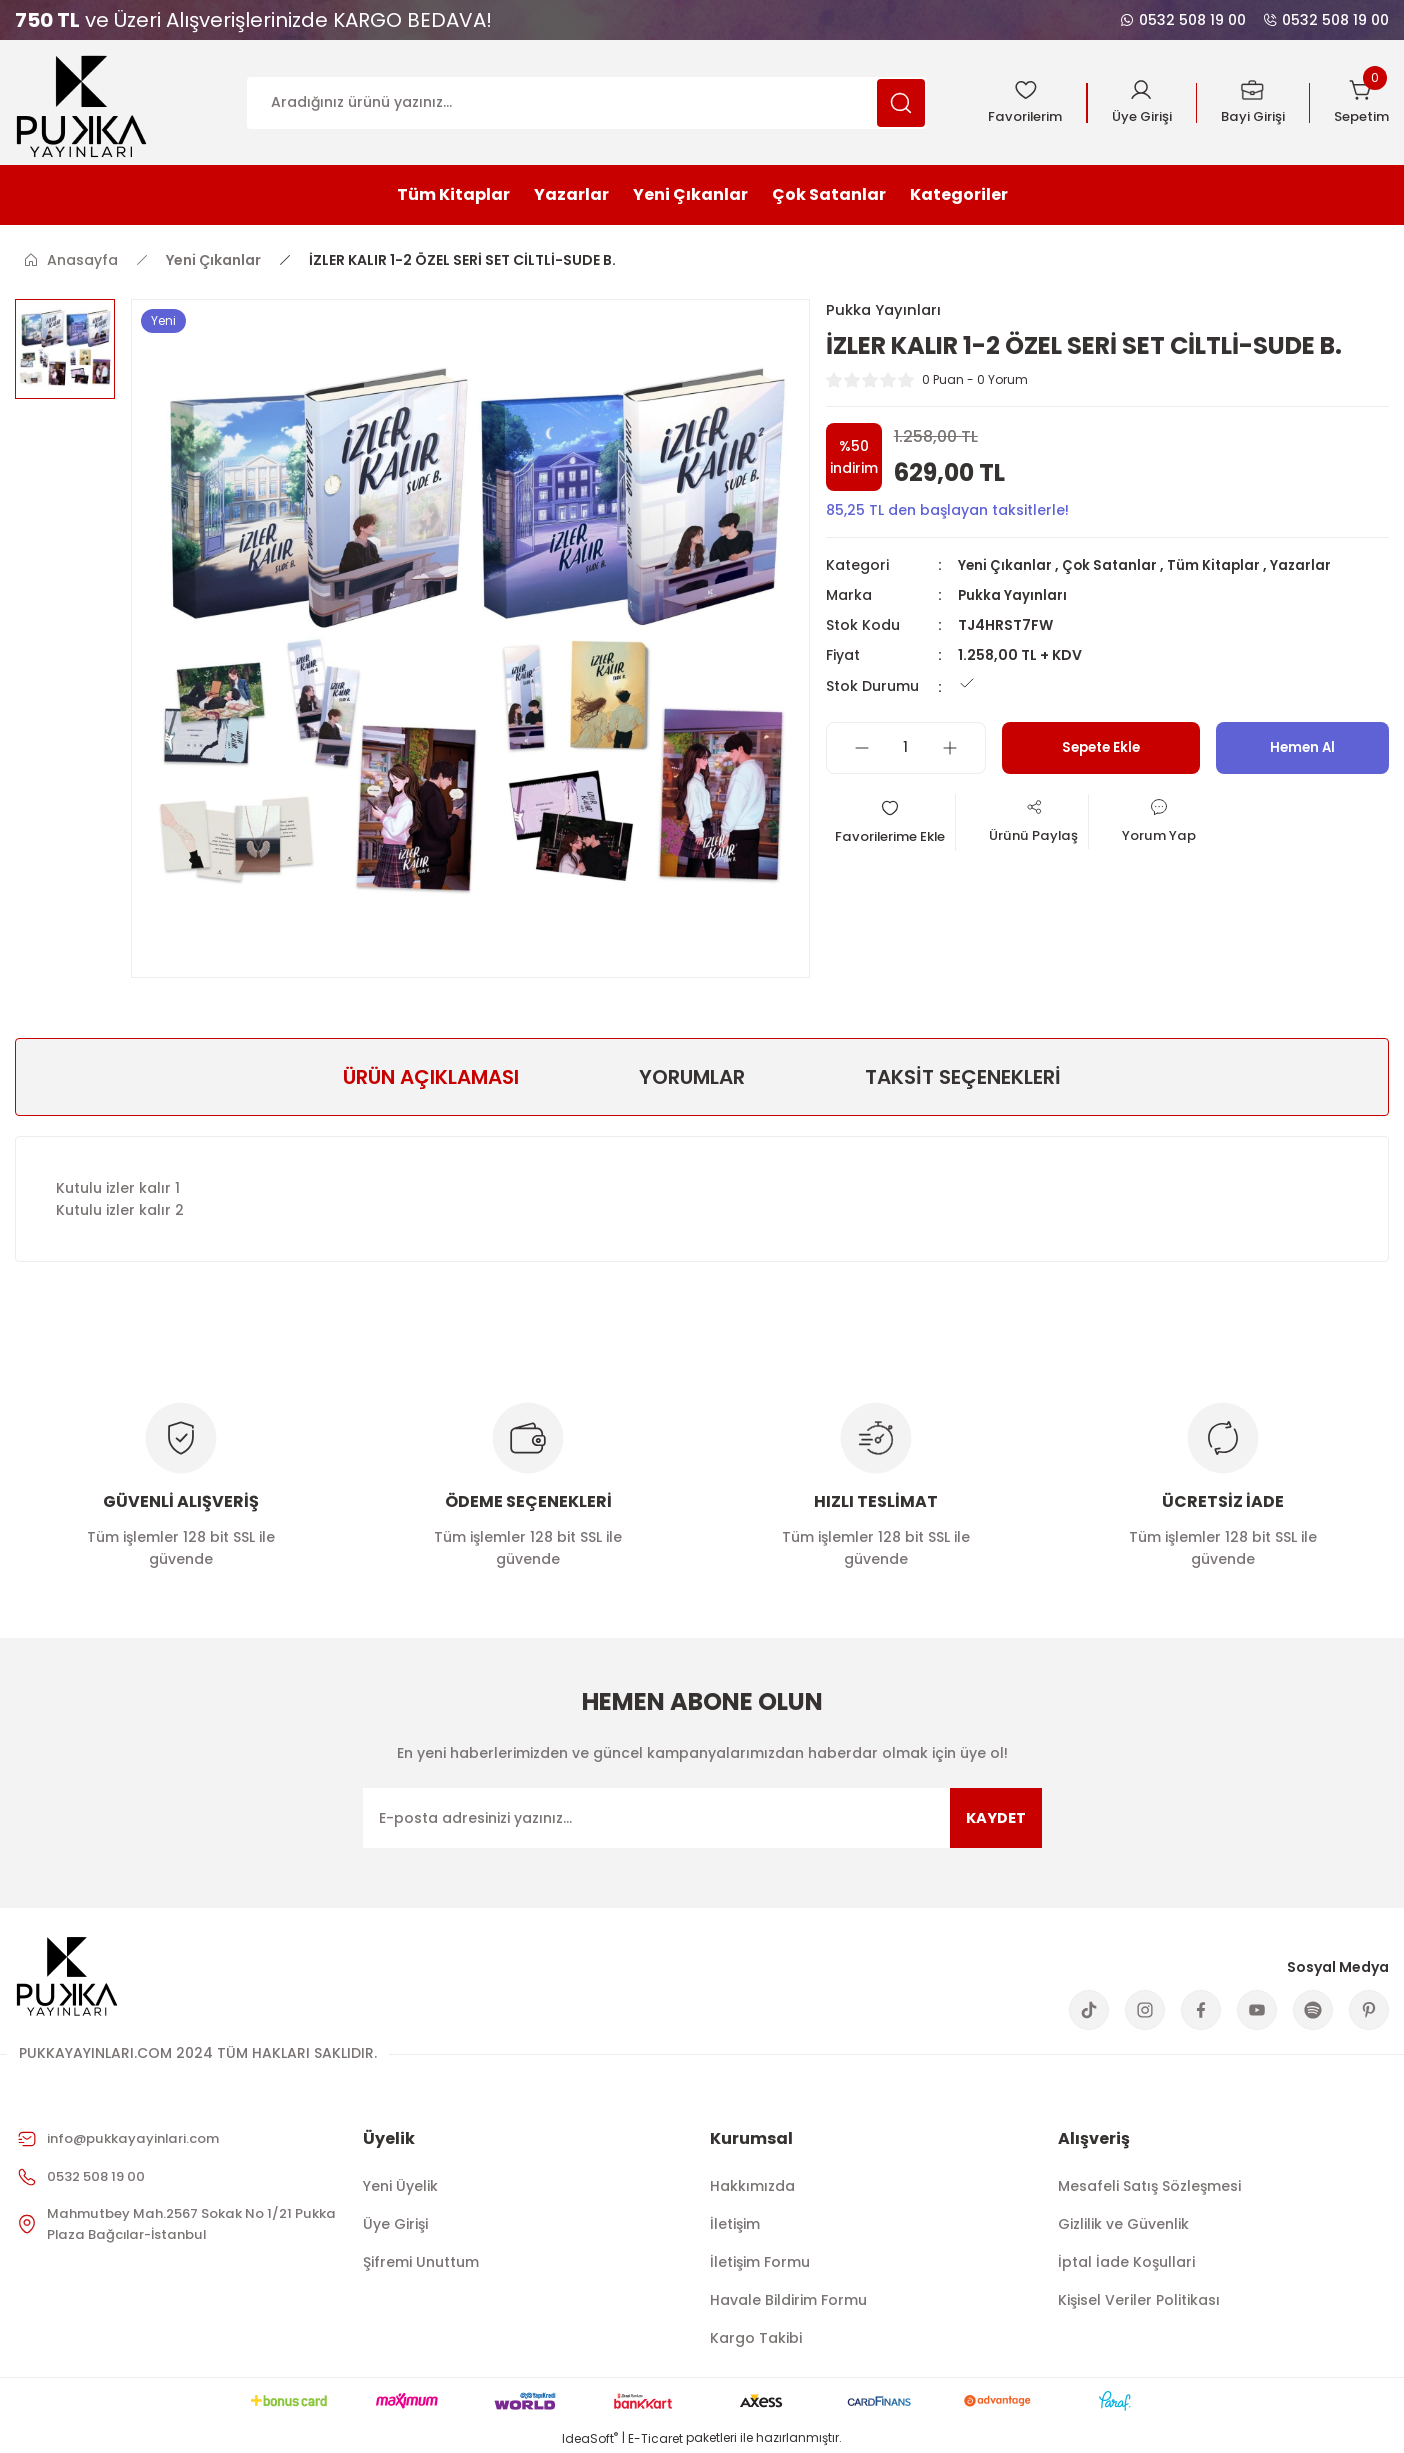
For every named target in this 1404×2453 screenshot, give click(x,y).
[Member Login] (1131, 103)
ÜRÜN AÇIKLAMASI (431, 1077)
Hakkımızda (752, 2186)
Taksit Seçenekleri (963, 1077)
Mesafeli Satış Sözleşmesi (1149, 2186)
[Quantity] (906, 749)
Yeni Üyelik (400, 2186)
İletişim (735, 2224)
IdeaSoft (590, 2438)
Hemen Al (1302, 749)
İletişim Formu (760, 2262)
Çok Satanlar (1111, 566)
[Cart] (1359, 103)
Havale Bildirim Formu (788, 2300)
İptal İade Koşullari (1126, 2262)
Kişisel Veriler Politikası (1139, 2300)
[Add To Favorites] (899, 825)
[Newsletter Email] (702, 1818)
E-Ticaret (655, 2438)
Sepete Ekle (1101, 749)
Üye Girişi (395, 2224)
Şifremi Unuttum (421, 2262)
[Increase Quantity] (950, 749)
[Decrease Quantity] (862, 749)
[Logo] (81, 101)
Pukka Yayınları (1013, 596)
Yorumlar (692, 1077)
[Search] (587, 103)
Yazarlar (1306, 566)
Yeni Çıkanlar (1005, 566)
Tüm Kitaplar (1217, 566)
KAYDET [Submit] (992, 1817)
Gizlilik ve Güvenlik (1123, 2224)
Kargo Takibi (756, 2338)
